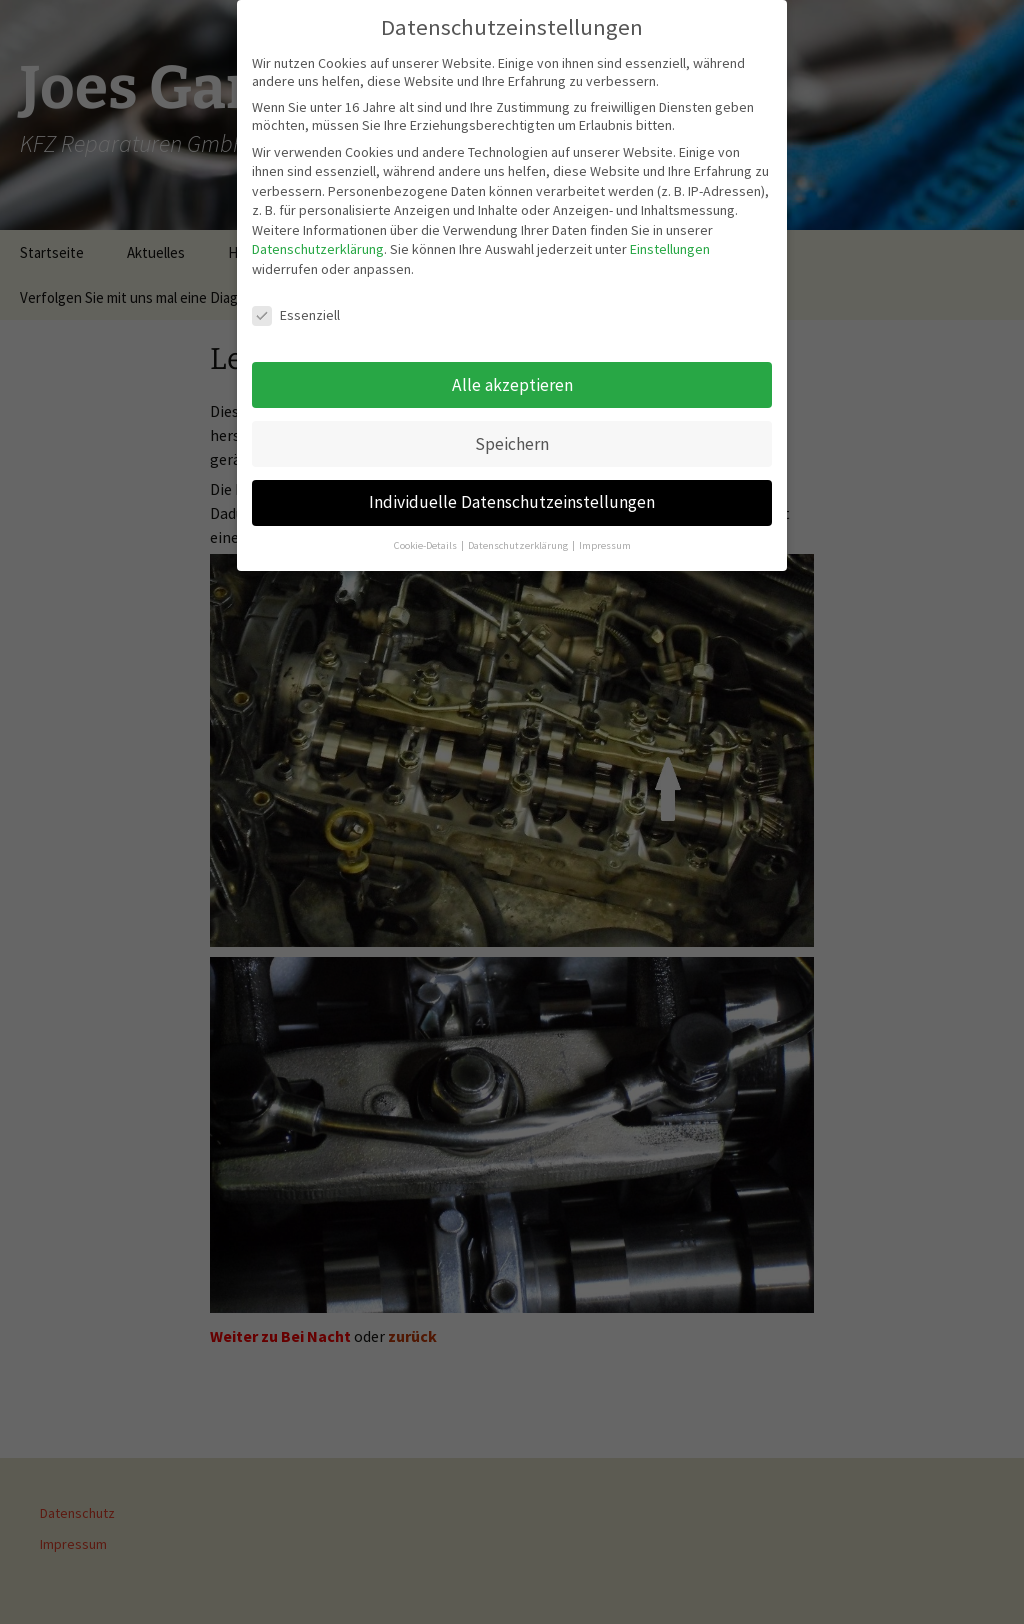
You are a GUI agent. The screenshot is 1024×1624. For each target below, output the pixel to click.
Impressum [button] (605, 536)
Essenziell (296, 305)
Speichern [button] (512, 434)
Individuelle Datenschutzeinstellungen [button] (512, 493)
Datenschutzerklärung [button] (519, 536)
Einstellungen (670, 240)
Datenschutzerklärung (318, 240)
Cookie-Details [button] (426, 536)
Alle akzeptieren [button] (512, 375)
